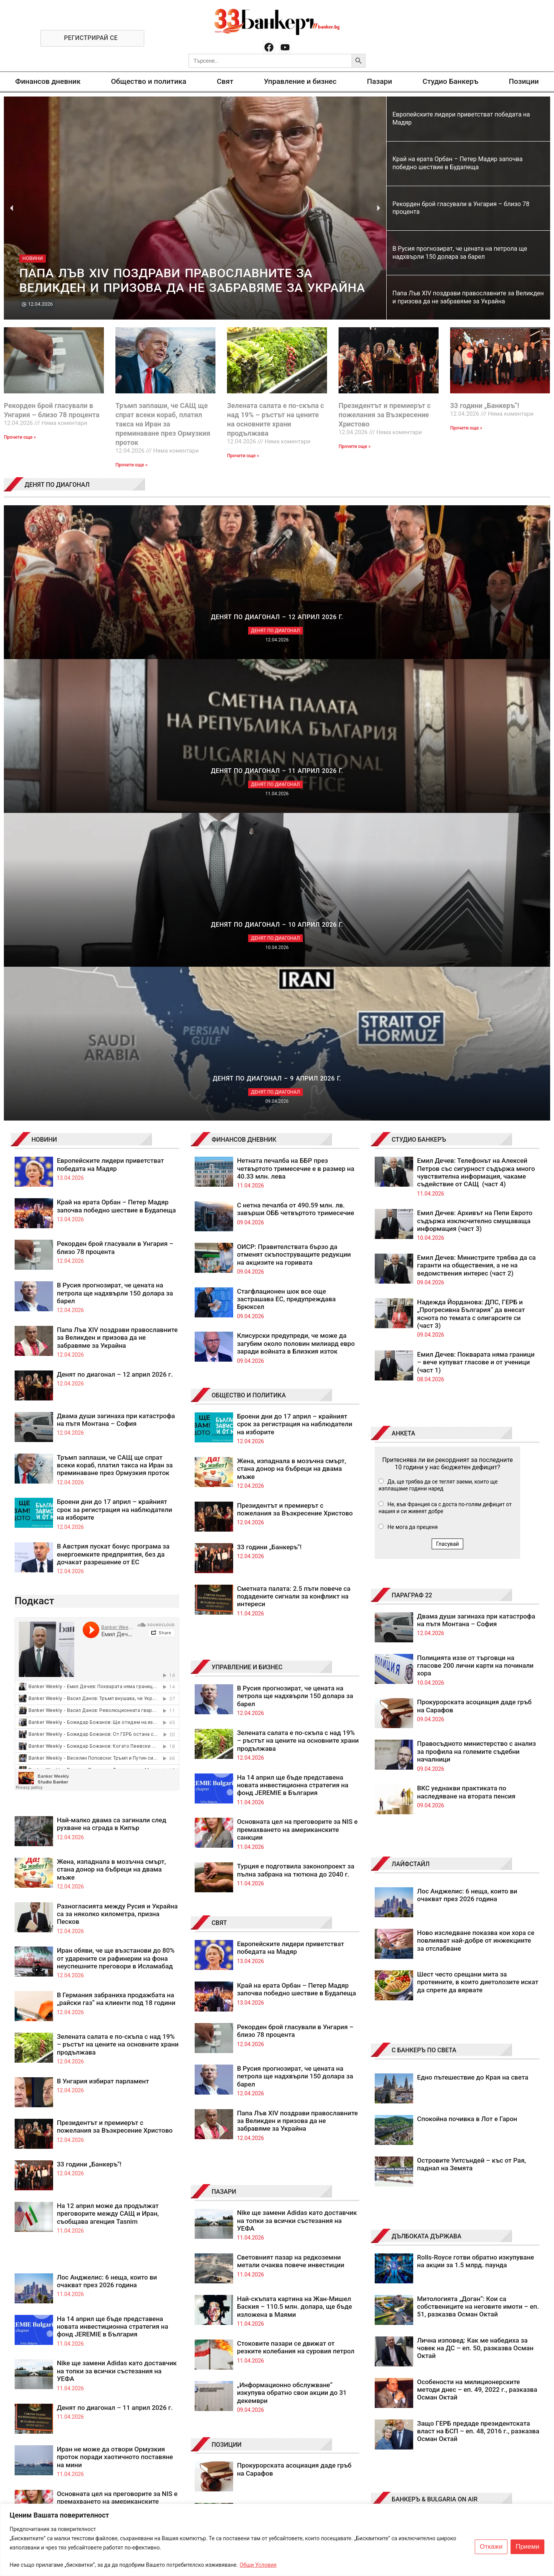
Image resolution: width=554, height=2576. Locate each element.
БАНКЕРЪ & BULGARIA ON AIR (434, 2037)
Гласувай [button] (447, 1082)
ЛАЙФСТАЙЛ (411, 1402)
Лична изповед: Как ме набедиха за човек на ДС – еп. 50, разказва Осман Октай (475, 1886)
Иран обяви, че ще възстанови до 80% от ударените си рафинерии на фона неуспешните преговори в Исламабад (116, 1497)
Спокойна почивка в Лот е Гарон (467, 1657)
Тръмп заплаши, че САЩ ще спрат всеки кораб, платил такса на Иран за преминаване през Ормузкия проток (162, 423)
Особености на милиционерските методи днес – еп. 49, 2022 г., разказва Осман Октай (477, 1928)
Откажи (491, 2547)
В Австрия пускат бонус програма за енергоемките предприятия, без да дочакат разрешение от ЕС (113, 1092)
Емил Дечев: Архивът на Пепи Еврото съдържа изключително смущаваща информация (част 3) (474, 759)
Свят (225, 81)
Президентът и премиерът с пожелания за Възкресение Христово (385, 414)
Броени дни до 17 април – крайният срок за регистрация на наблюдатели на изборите (114, 1048)
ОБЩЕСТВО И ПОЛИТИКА (249, 933)
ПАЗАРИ (224, 1730)
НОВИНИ (44, 678)
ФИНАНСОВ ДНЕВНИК (244, 678)
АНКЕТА (403, 972)
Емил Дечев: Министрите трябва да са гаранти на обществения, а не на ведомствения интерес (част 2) (476, 804)
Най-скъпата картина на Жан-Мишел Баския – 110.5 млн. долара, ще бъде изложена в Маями (294, 1845)
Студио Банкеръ (450, 81)
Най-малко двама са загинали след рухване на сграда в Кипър (112, 1362)
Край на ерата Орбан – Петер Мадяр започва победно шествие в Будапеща (116, 744)
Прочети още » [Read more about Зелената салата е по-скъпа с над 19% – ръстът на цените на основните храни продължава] (243, 455)
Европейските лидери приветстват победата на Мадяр (110, 703)
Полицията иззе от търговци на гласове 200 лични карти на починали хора (475, 1204)
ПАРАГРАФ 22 (412, 1133)
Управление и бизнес (300, 81)
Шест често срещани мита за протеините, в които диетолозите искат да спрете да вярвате (477, 1520)
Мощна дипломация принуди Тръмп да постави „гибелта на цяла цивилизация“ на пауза (297, 2094)
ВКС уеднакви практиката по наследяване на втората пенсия (466, 1330)
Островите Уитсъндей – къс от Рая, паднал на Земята (471, 1702)
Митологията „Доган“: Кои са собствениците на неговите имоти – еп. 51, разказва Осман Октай (478, 1845)
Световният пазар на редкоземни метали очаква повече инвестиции (290, 1799)
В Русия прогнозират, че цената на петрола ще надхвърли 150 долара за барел (115, 831)
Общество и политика (149, 81)
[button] (12, 208)
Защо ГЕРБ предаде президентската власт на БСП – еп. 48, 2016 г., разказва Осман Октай (478, 1970)
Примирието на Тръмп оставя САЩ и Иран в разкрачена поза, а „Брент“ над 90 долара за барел (296, 2178)
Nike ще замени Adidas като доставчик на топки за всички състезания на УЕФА (117, 1909)
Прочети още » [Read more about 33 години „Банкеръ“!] (466, 428)
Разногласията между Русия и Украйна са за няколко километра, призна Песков (117, 1452)
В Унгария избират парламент (103, 1620)
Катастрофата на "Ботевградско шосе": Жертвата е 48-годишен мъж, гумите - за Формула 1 (472, 2118)
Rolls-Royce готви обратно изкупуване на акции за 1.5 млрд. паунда (475, 1799)
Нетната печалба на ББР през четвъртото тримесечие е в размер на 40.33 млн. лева (295, 707)
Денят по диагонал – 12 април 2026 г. (115, 913)
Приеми (527, 2547)
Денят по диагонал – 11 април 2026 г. (115, 1946)
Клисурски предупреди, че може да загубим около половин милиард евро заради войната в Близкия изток (296, 882)
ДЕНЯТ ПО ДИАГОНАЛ (57, 484)
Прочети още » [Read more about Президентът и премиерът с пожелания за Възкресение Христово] (354, 446)
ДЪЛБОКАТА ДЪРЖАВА (426, 1774)
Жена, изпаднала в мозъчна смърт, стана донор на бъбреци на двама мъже (111, 1408)
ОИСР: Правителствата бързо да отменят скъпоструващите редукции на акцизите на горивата (294, 793)
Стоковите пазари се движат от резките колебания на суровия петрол (295, 1885)
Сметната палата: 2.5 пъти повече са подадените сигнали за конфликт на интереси (293, 1135)
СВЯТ (219, 1461)
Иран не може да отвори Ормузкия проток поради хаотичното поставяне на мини (115, 1995)
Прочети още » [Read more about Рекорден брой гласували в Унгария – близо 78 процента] (20, 437)
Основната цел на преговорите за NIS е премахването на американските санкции (117, 2040)
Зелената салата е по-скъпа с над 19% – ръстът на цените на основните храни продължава (118, 1583)
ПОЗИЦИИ (227, 1983)
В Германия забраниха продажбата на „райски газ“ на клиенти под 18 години (116, 1537)
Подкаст (34, 1139)
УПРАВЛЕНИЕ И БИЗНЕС (247, 1205)
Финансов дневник (48, 81)
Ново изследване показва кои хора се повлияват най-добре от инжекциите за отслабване (475, 1479)
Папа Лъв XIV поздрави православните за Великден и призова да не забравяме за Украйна (117, 876)
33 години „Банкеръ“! (484, 405)
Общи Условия (258, 2565)
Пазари (379, 81)
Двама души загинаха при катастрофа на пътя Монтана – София (116, 958)
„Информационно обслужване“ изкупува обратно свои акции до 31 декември (292, 1931)
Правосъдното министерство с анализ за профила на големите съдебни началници (476, 1290)
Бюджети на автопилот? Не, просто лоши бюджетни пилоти (291, 2132)
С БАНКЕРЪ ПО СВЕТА (424, 1588)
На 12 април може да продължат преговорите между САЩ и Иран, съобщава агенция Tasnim (108, 1752)
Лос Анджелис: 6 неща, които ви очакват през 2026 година (107, 1819)
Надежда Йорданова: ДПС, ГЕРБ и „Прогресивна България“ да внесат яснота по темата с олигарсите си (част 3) (471, 852)
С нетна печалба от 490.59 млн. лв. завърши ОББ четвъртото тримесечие (295, 747)
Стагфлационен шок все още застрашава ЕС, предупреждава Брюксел (286, 837)
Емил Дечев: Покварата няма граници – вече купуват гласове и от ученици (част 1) (475, 901)
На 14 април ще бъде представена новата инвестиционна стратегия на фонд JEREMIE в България (113, 1865)
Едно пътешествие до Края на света (472, 1616)
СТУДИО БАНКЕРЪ (419, 678)
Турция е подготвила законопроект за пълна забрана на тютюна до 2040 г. (295, 1408)
